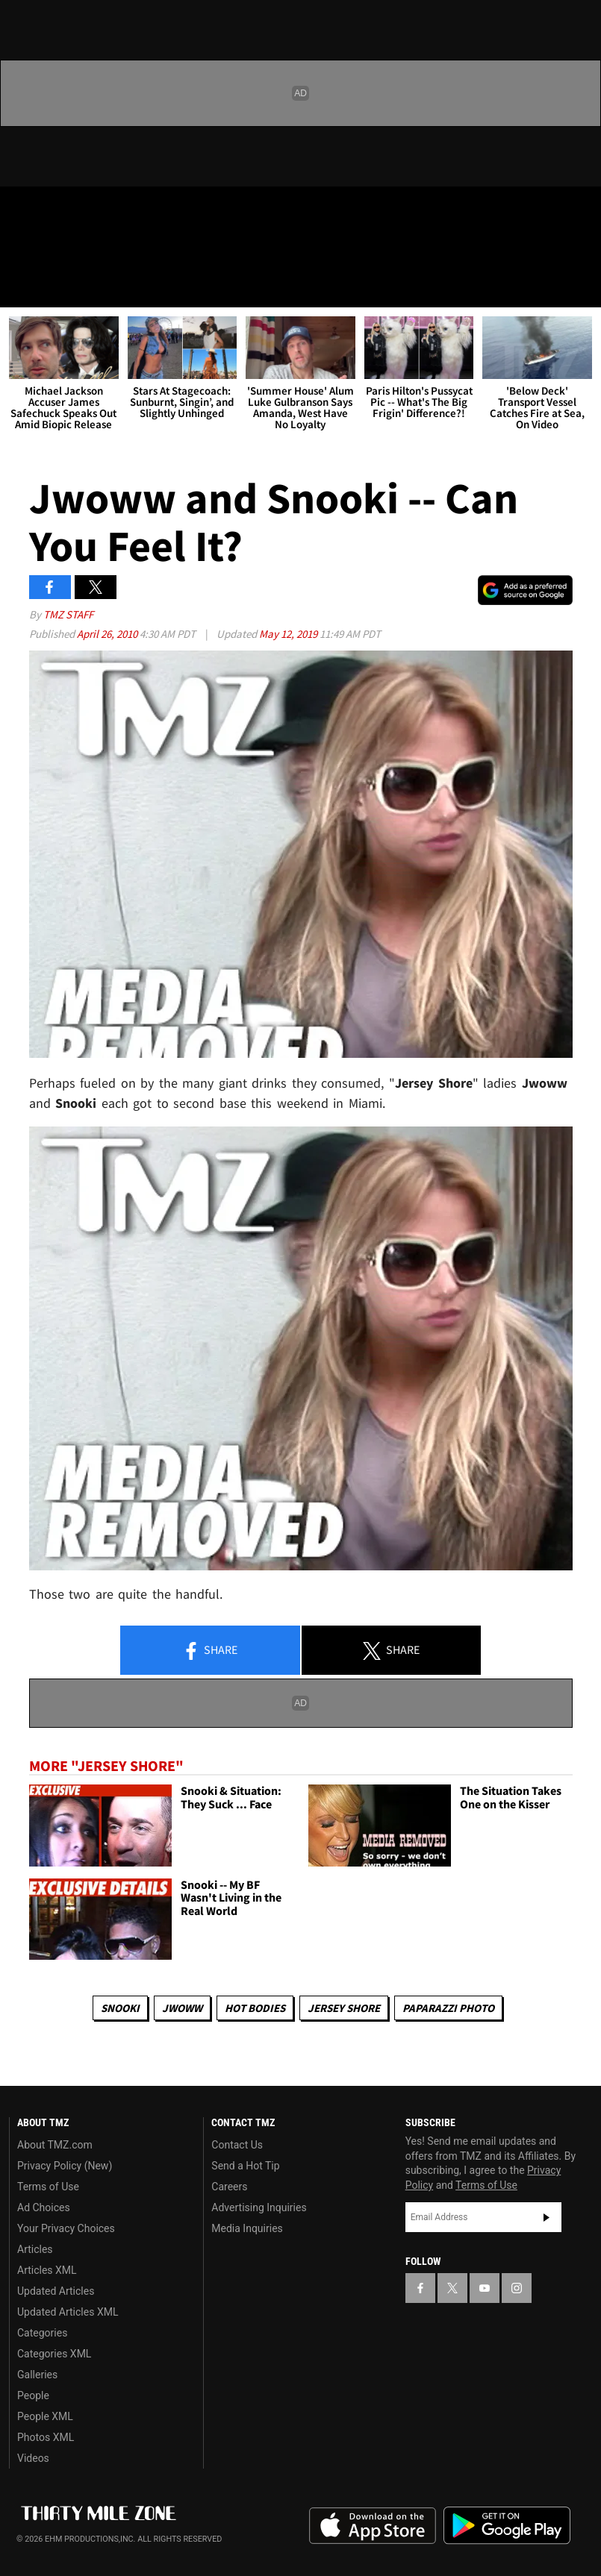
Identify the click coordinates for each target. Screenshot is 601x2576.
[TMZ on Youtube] (96, 210)
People (33, 2395)
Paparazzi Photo (448, 2008)
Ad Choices (43, 2207)
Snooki (120, 2008)
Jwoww (182, 2008)
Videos (33, 2458)
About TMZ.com (55, 2145)
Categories (42, 2333)
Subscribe (546, 2217)
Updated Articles (55, 2291)
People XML (45, 2416)
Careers (229, 2187)
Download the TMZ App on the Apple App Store (372, 2526)
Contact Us (237, 2145)
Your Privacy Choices (66, 2228)
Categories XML (54, 2354)
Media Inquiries (246, 2228)
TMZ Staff (68, 614)
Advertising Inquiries (258, 2207)
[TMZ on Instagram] (131, 210)
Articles (35, 2249)
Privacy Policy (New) (64, 2166)
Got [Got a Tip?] (49, 249)
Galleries (37, 2375)
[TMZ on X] (60, 210)
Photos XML (45, 2437)
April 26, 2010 (108, 634)
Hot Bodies (255, 2008)
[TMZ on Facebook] (24, 210)
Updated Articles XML (67, 2312)
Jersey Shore (344, 2008)
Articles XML (47, 2270)
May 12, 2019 (289, 634)
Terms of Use (48, 2187)
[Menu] (21, 286)
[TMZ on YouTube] (484, 2288)
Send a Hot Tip (245, 2166)
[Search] (580, 286)
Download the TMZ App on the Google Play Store (506, 2526)
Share (209, 1651)
